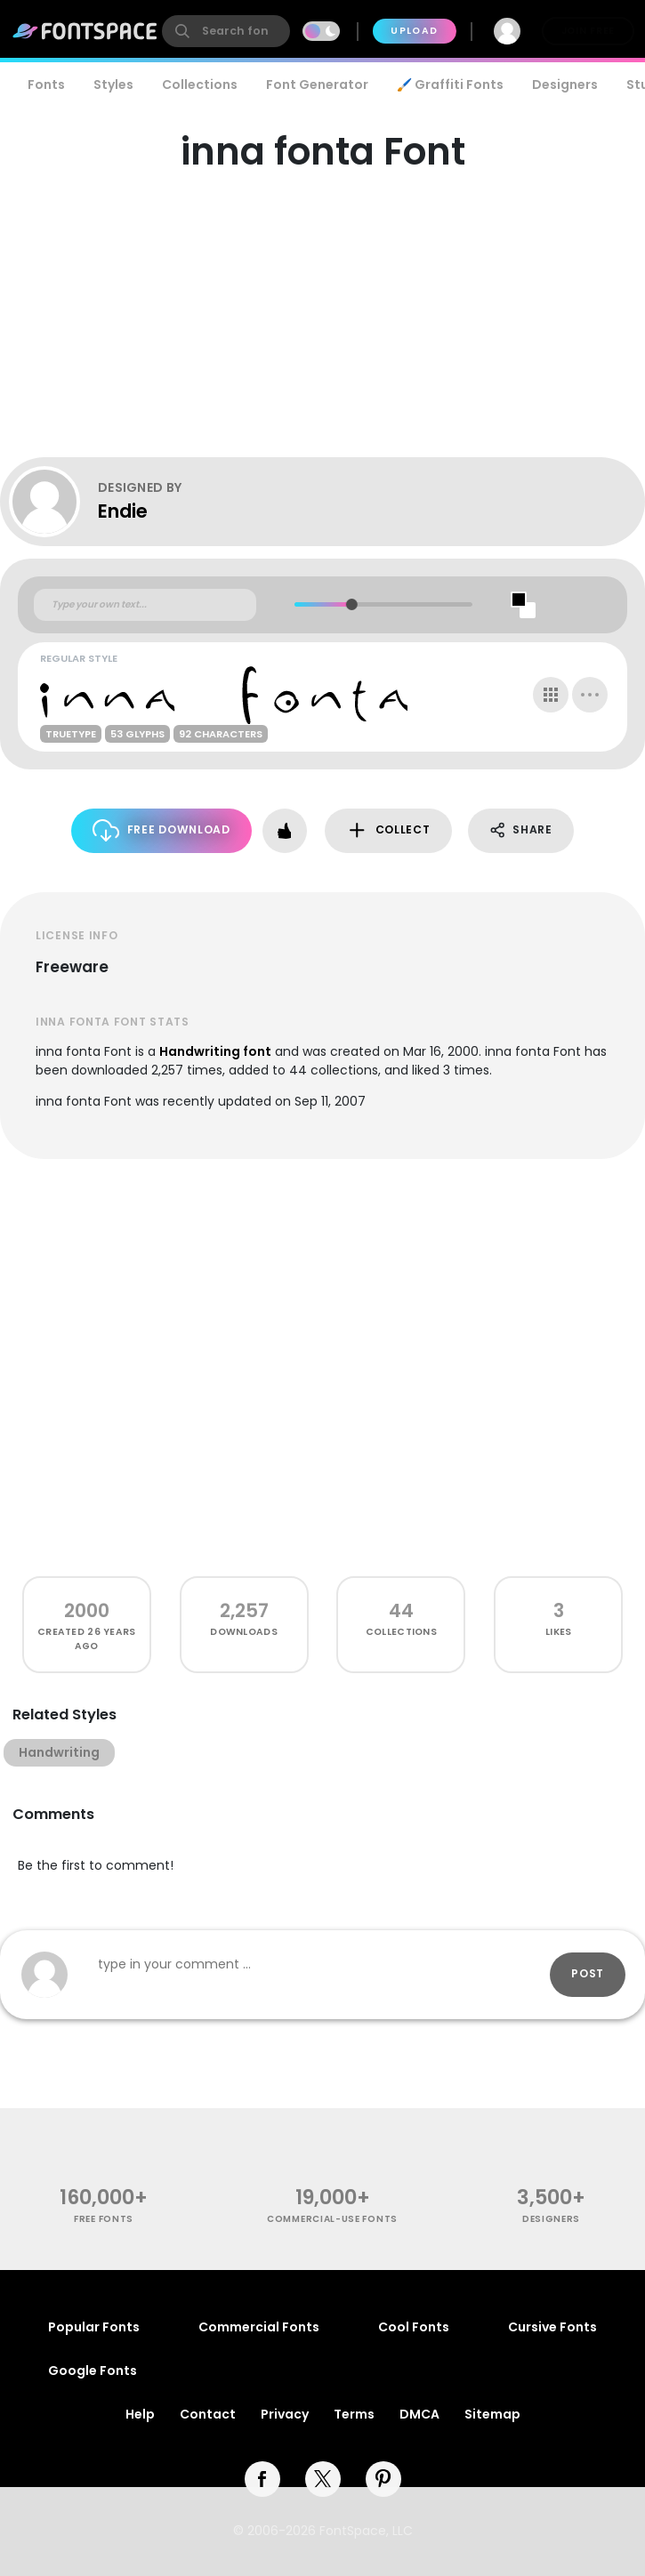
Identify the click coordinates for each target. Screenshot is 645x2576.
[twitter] (323, 2479)
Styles (113, 84)
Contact (208, 2414)
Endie (123, 511)
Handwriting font (215, 1051)
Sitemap (492, 2414)
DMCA (419, 2414)
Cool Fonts (413, 2327)
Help (140, 2414)
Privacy (285, 2414)
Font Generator (317, 84)
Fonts (46, 84)
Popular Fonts (94, 2327)
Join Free (588, 30)
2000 (86, 1610)
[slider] (352, 604)
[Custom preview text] (145, 605)
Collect (388, 830)
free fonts (103, 2219)
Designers (565, 84)
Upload (414, 30)
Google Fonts (92, 2370)
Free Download (161, 830)
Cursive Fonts (552, 2327)
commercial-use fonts (332, 2219)
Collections (200, 84)
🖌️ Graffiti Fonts (450, 84)
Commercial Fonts (258, 2327)
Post (587, 1973)
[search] (226, 31)
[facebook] (262, 2479)
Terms (354, 2414)
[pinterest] (383, 2479)
